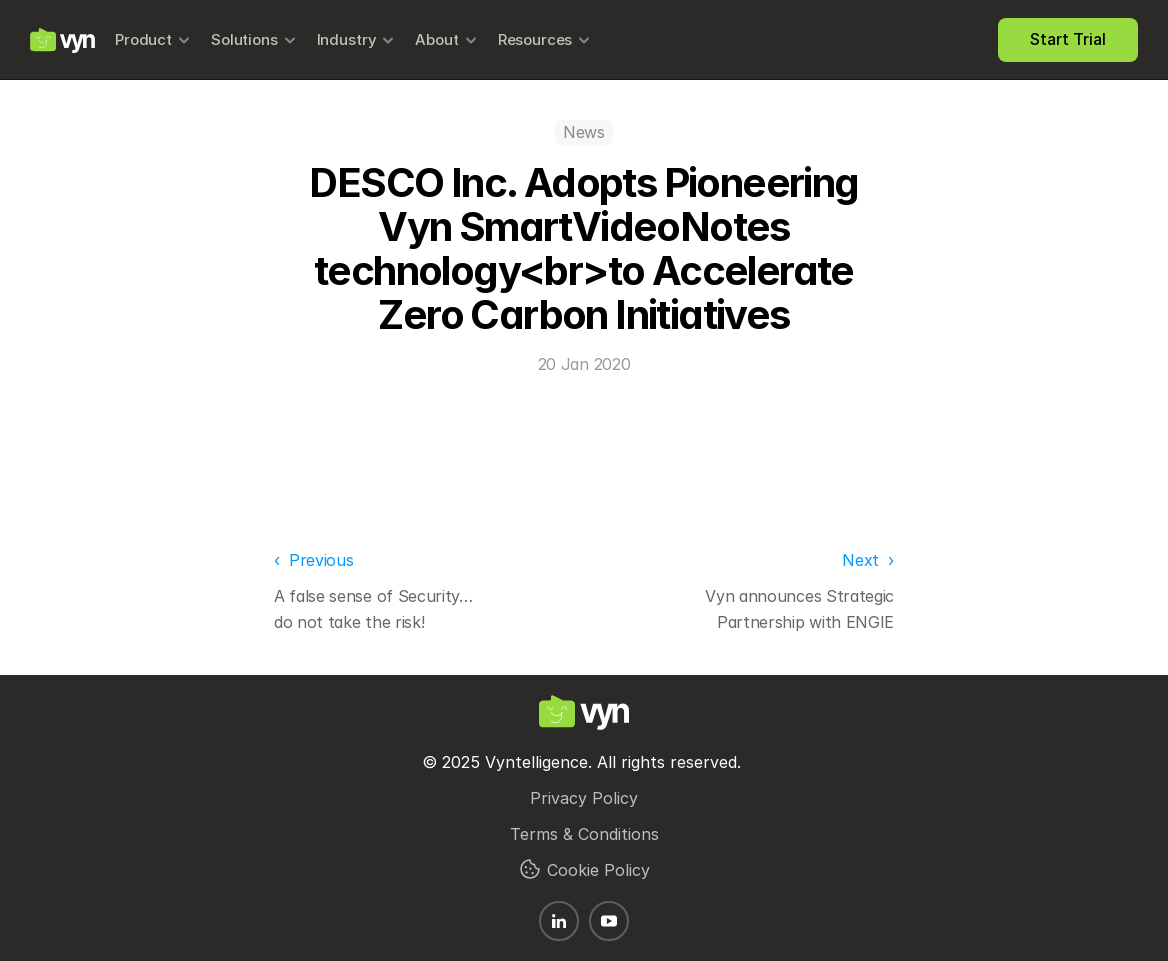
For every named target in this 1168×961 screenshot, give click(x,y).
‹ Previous (313, 560)
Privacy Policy (584, 798)
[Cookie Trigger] (530, 869)
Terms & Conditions (584, 834)
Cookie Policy (598, 870)
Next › (868, 560)
